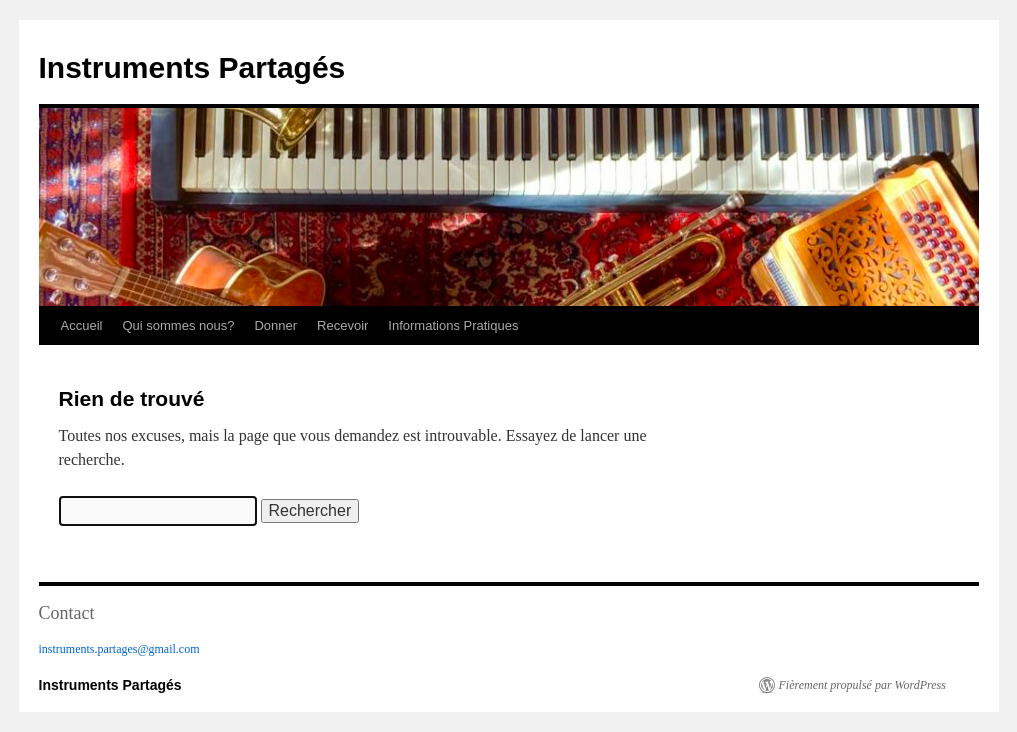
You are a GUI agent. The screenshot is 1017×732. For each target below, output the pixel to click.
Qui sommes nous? (178, 325)
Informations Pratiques (453, 325)
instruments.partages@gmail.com (119, 649)
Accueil (82, 325)
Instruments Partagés (192, 67)
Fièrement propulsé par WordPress (862, 685)
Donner (275, 325)
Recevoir (342, 325)
